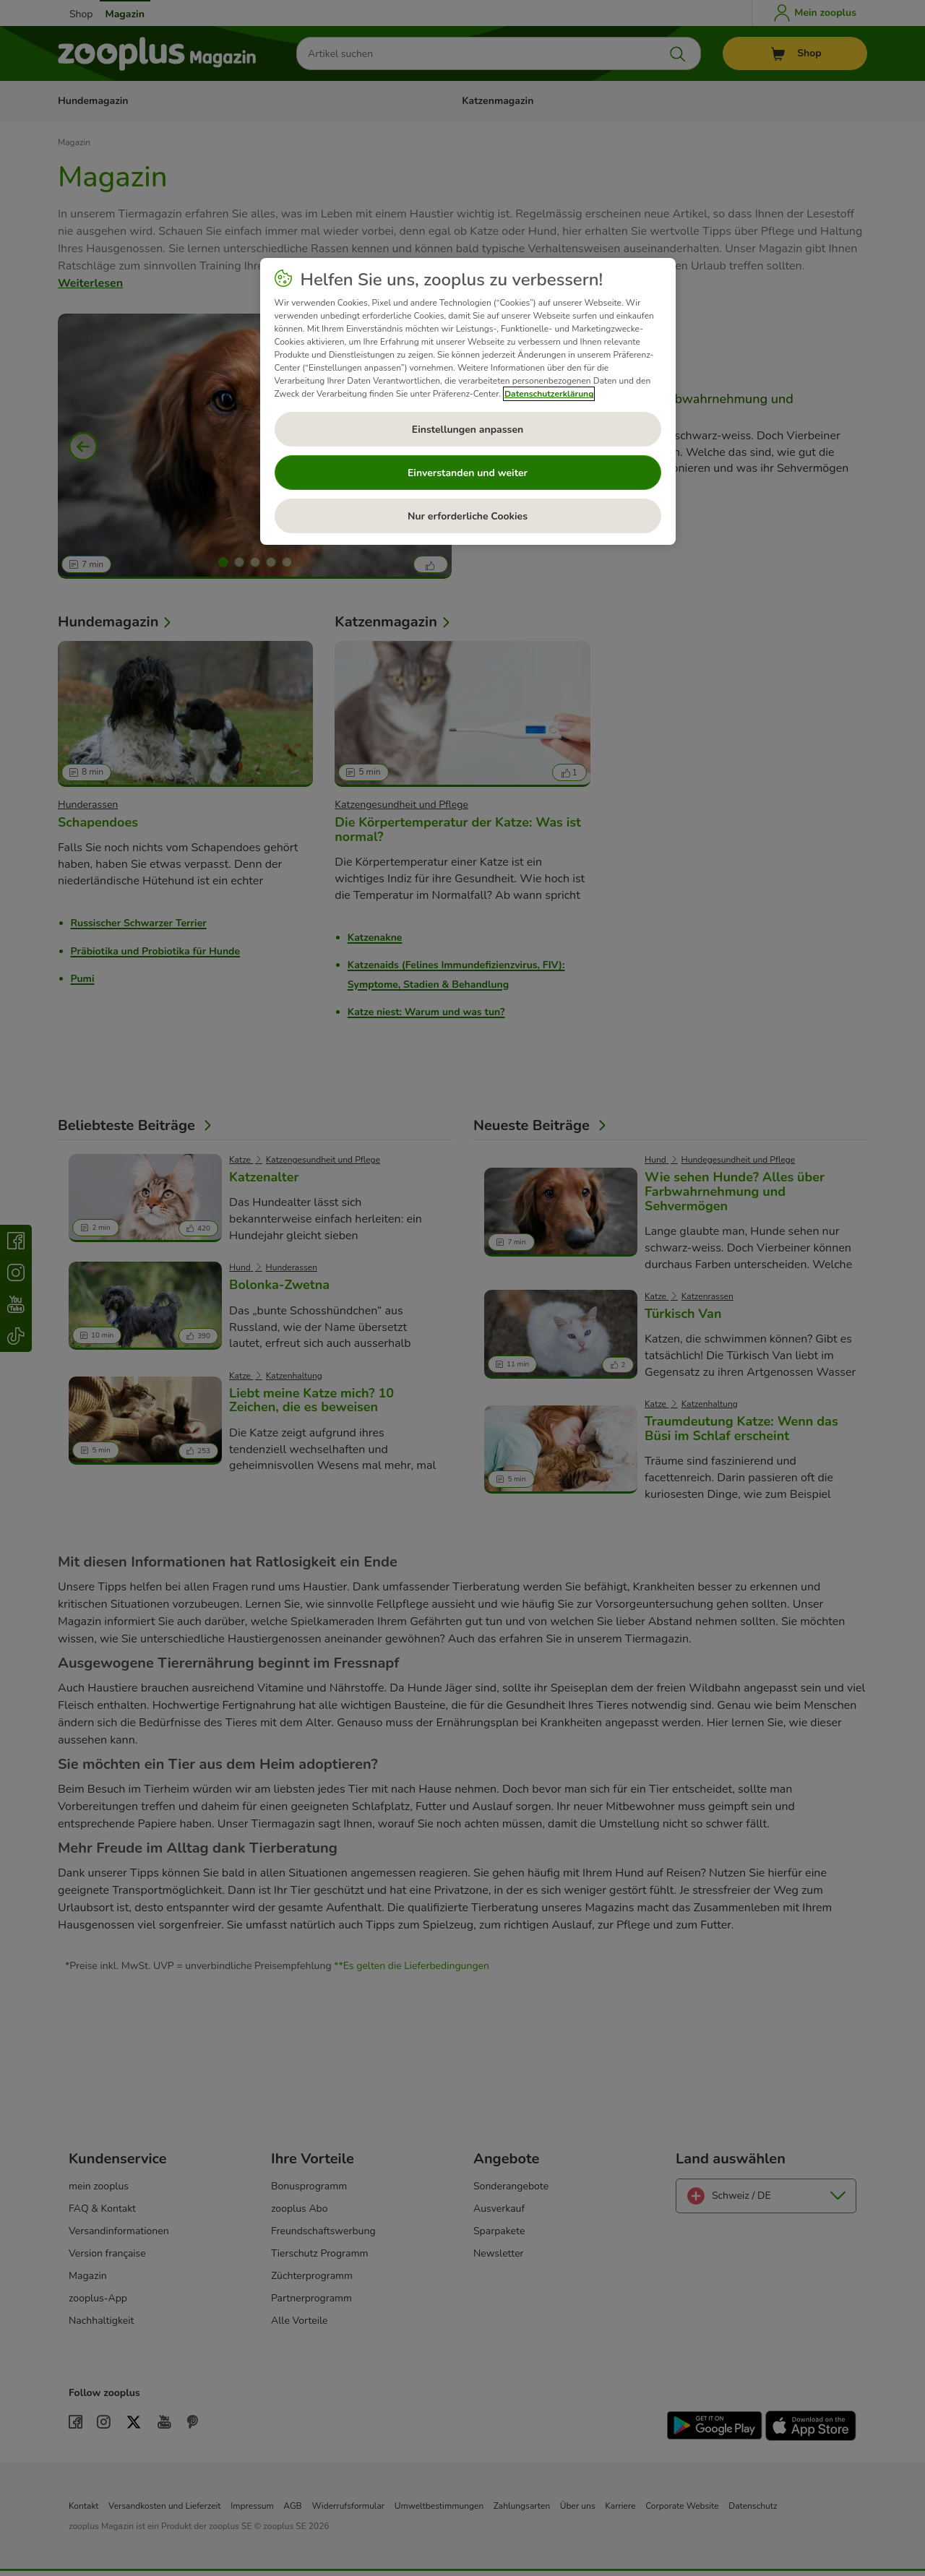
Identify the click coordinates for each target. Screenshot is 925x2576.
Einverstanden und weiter (468, 473)
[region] (468, 402)
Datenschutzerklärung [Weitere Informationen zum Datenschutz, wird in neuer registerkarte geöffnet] (548, 394)
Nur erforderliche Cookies (468, 516)
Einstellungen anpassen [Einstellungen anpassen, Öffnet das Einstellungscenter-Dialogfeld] (467, 429)
